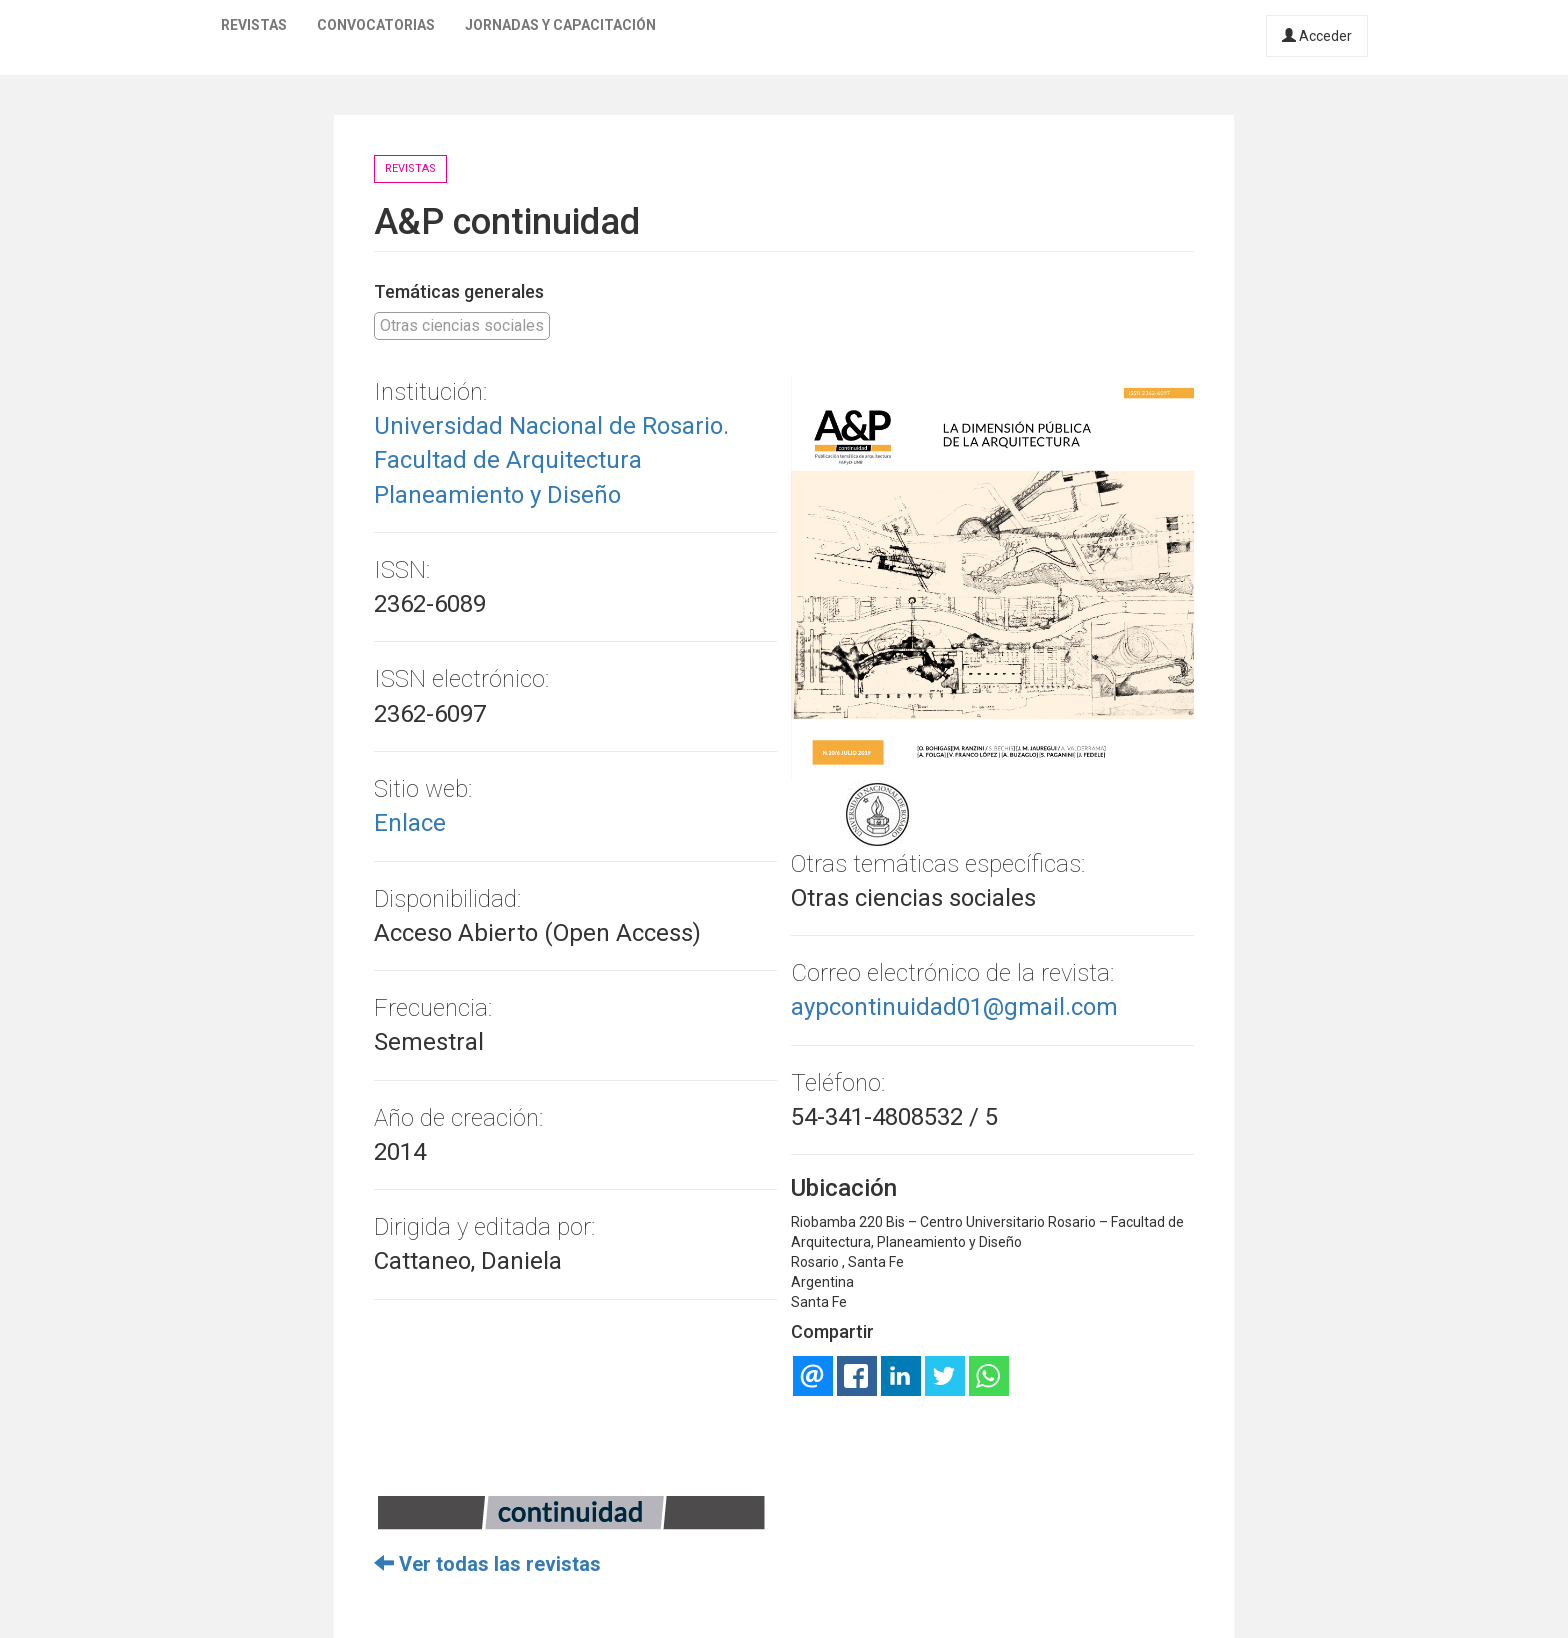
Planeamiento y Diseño (497, 495)
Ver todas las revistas (487, 1564)
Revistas (254, 25)
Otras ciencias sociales (462, 325)
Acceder (1317, 36)
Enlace (410, 823)
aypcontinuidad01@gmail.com (954, 1007)
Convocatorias (376, 25)
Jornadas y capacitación (560, 25)
